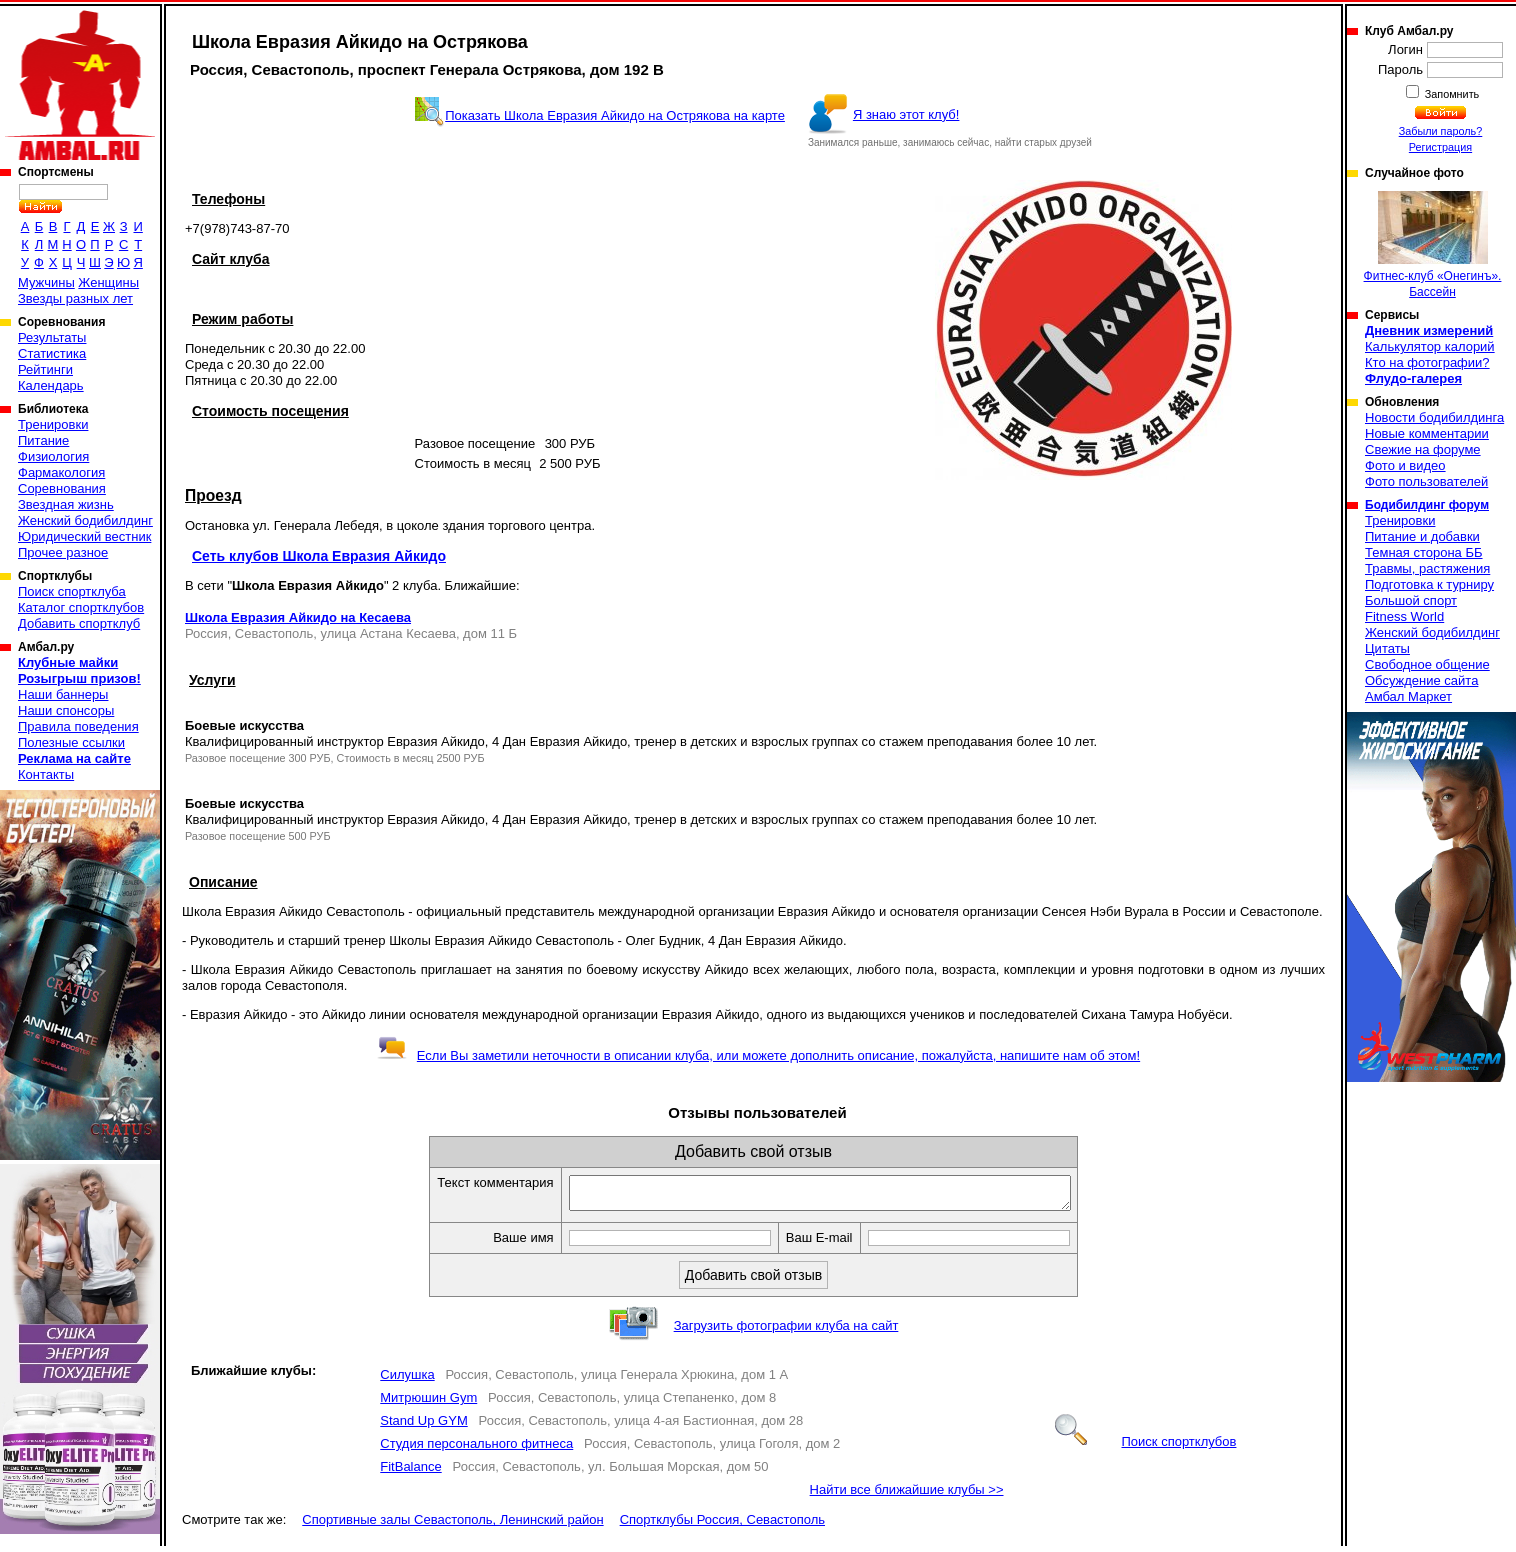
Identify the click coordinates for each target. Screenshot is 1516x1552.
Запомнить (1451, 94)
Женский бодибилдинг (85, 520)
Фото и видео (1405, 465)
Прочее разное (63, 552)
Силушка (407, 1380)
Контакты (46, 774)
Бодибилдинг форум (1427, 505)
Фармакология (61, 472)
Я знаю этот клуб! (906, 114)
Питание (43, 440)
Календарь (51, 385)
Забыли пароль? (1441, 131)
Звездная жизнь (66, 504)
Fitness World (1404, 616)
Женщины (108, 282)
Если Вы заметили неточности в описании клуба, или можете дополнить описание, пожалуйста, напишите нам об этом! (758, 1055)
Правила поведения (78, 726)
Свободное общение (1427, 664)
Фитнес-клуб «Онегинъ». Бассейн (1433, 245)
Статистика (52, 353)
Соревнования (62, 488)
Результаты (52, 337)
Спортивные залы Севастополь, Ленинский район (452, 1525)
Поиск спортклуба (72, 591)
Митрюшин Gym (428, 1403)
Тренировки (53, 424)
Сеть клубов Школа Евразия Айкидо (319, 556)
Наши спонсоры (66, 710)
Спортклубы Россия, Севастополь (722, 1525)
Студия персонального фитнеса (476, 1449)
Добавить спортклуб (79, 623)
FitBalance (410, 1472)
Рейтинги (45, 369)
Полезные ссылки (71, 742)
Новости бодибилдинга (1434, 417)
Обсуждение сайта (1421, 680)
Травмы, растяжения (1427, 568)
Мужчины (46, 282)
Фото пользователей (1426, 481)
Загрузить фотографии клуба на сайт (786, 1331)
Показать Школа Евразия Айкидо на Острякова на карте (615, 115)
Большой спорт (1411, 600)
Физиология (53, 456)
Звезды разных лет (75, 298)
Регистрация (1440, 147)
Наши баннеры (63, 694)
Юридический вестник (84, 536)
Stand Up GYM (423, 1426)
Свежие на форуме (1423, 449)
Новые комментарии (1427, 433)
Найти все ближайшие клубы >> (907, 1495)
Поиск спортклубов (1146, 1447)
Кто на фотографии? (1427, 362)
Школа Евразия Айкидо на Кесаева (298, 617)
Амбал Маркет (1408, 696)
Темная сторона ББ (1424, 552)
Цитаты (1387, 648)
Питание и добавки (1422, 536)
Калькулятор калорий (1430, 346)
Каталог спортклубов (81, 607)
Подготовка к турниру (1429, 584)
